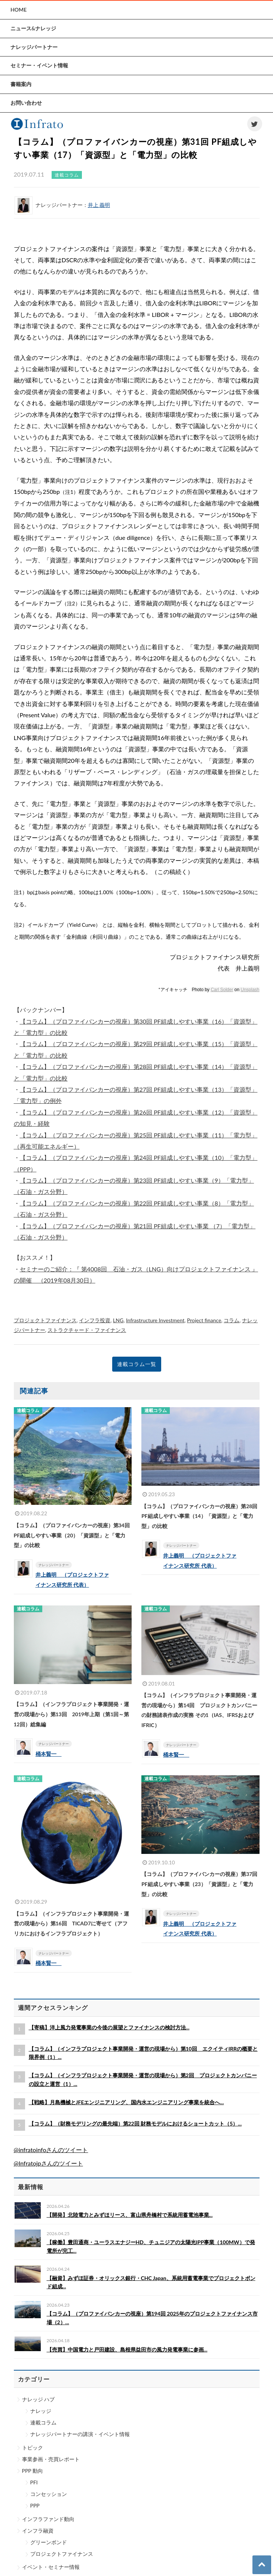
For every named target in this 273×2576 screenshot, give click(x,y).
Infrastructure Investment (155, 1320)
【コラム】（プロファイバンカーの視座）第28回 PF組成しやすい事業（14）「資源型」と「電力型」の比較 (199, 1516)
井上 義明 (99, 205)
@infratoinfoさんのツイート (51, 2149)
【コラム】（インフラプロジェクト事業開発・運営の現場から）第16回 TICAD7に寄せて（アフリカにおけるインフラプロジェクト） (71, 1923)
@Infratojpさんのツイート (48, 2163)
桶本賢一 (49, 1754)
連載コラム (43, 2422)
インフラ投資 (94, 1320)
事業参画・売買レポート (51, 2459)
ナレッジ (40, 2411)
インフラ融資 (37, 2530)
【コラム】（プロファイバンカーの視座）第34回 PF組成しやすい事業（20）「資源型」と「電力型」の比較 (72, 1535)
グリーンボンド (48, 2542)
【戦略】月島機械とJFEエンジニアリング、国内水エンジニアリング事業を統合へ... (126, 2102)
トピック (32, 2447)
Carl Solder (222, 989)
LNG (118, 1320)
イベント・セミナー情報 (51, 2567)
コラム (231, 1320)
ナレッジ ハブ (38, 2399)
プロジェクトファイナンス (45, 1320)
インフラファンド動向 (48, 2519)
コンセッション (48, 2494)
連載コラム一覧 (136, 1364)
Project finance (204, 1320)
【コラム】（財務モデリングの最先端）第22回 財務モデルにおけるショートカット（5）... (135, 2123)
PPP (35, 2505)
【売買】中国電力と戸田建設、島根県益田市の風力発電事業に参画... (127, 2349)
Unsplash (249, 989)
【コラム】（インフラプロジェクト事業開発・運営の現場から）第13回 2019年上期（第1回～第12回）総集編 (71, 1714)
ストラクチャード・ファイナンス (86, 1330)
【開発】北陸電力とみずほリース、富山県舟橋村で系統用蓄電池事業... (130, 2215)
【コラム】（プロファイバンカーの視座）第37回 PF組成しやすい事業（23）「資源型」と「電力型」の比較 (199, 1884)
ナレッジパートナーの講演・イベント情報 (80, 2434)
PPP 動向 (32, 2470)
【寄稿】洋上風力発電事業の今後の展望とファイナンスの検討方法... (109, 2027)
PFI (34, 2482)
